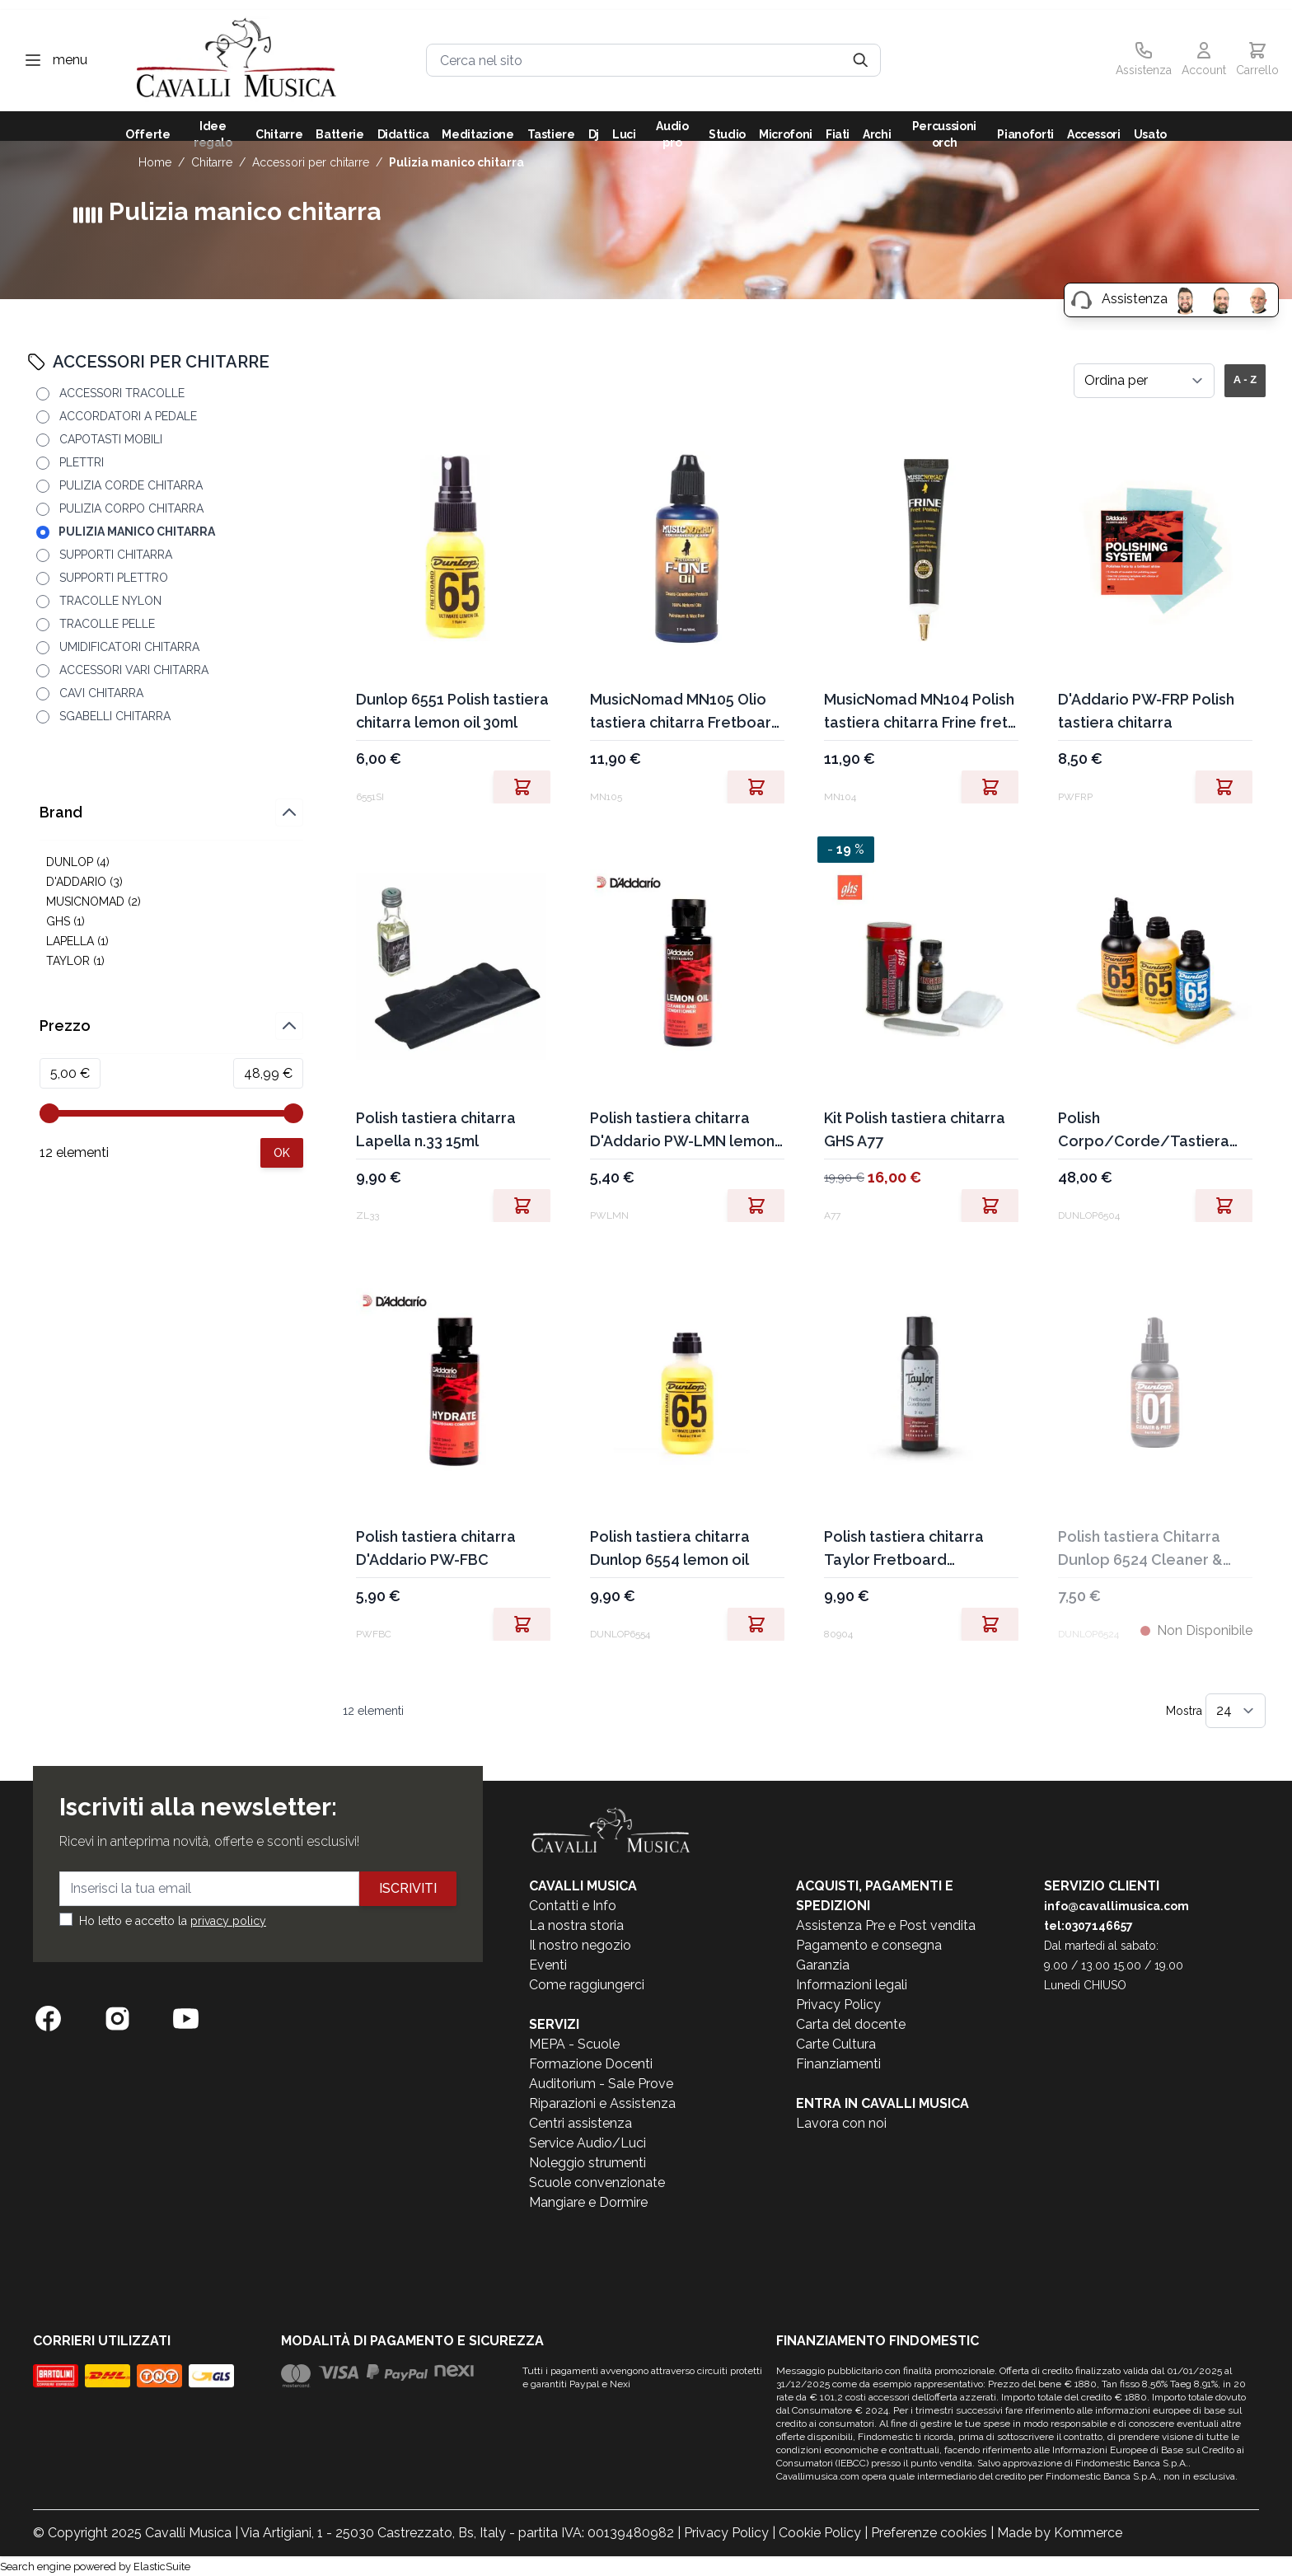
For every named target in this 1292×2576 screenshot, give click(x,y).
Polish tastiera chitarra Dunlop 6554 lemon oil (670, 1548)
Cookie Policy (820, 2533)
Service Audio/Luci (587, 2143)
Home (154, 162)
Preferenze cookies (929, 2533)
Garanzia (823, 1965)
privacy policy (228, 1920)
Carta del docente (851, 2024)
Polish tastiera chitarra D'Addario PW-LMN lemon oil (682, 1131)
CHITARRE (211, 162)
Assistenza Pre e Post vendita (886, 1925)
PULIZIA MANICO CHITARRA (456, 162)
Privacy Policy (838, 2004)
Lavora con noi (841, 2123)
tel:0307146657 (1088, 1925)
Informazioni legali (851, 1985)
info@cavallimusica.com (1116, 1906)
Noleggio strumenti (587, 2163)
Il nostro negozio (580, 1945)
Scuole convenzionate (597, 2182)
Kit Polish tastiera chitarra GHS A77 (914, 1129)
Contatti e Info (572, 1905)
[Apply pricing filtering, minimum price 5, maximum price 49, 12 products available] (281, 1153)
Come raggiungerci (586, 1985)
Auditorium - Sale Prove (601, 2083)
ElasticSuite (161, 2566)
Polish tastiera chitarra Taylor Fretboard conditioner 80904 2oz (904, 1549)
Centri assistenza (580, 2123)
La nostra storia (576, 1925)
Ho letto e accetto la (172, 1920)
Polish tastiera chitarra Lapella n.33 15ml (436, 1129)
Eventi (548, 1965)
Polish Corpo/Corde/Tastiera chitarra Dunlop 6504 (1143, 1131)
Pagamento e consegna (869, 1945)
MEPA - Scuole (574, 2044)
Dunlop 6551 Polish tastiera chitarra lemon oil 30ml (452, 711)
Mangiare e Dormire (588, 2202)
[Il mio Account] (1204, 60)
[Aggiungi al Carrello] (549, 786)
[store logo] (236, 60)
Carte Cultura (836, 2044)
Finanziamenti (838, 2064)
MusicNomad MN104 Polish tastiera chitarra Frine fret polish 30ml (919, 712)
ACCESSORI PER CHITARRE (310, 162)
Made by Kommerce (1059, 2533)
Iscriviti (408, 1888)
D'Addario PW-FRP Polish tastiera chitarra (1146, 711)
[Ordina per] (1144, 380)
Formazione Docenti (591, 2064)
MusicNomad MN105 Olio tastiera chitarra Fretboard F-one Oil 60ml (685, 712)
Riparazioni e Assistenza (602, 2103)
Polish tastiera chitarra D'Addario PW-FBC (436, 1548)
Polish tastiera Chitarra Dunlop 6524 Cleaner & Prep (1140, 1549)
